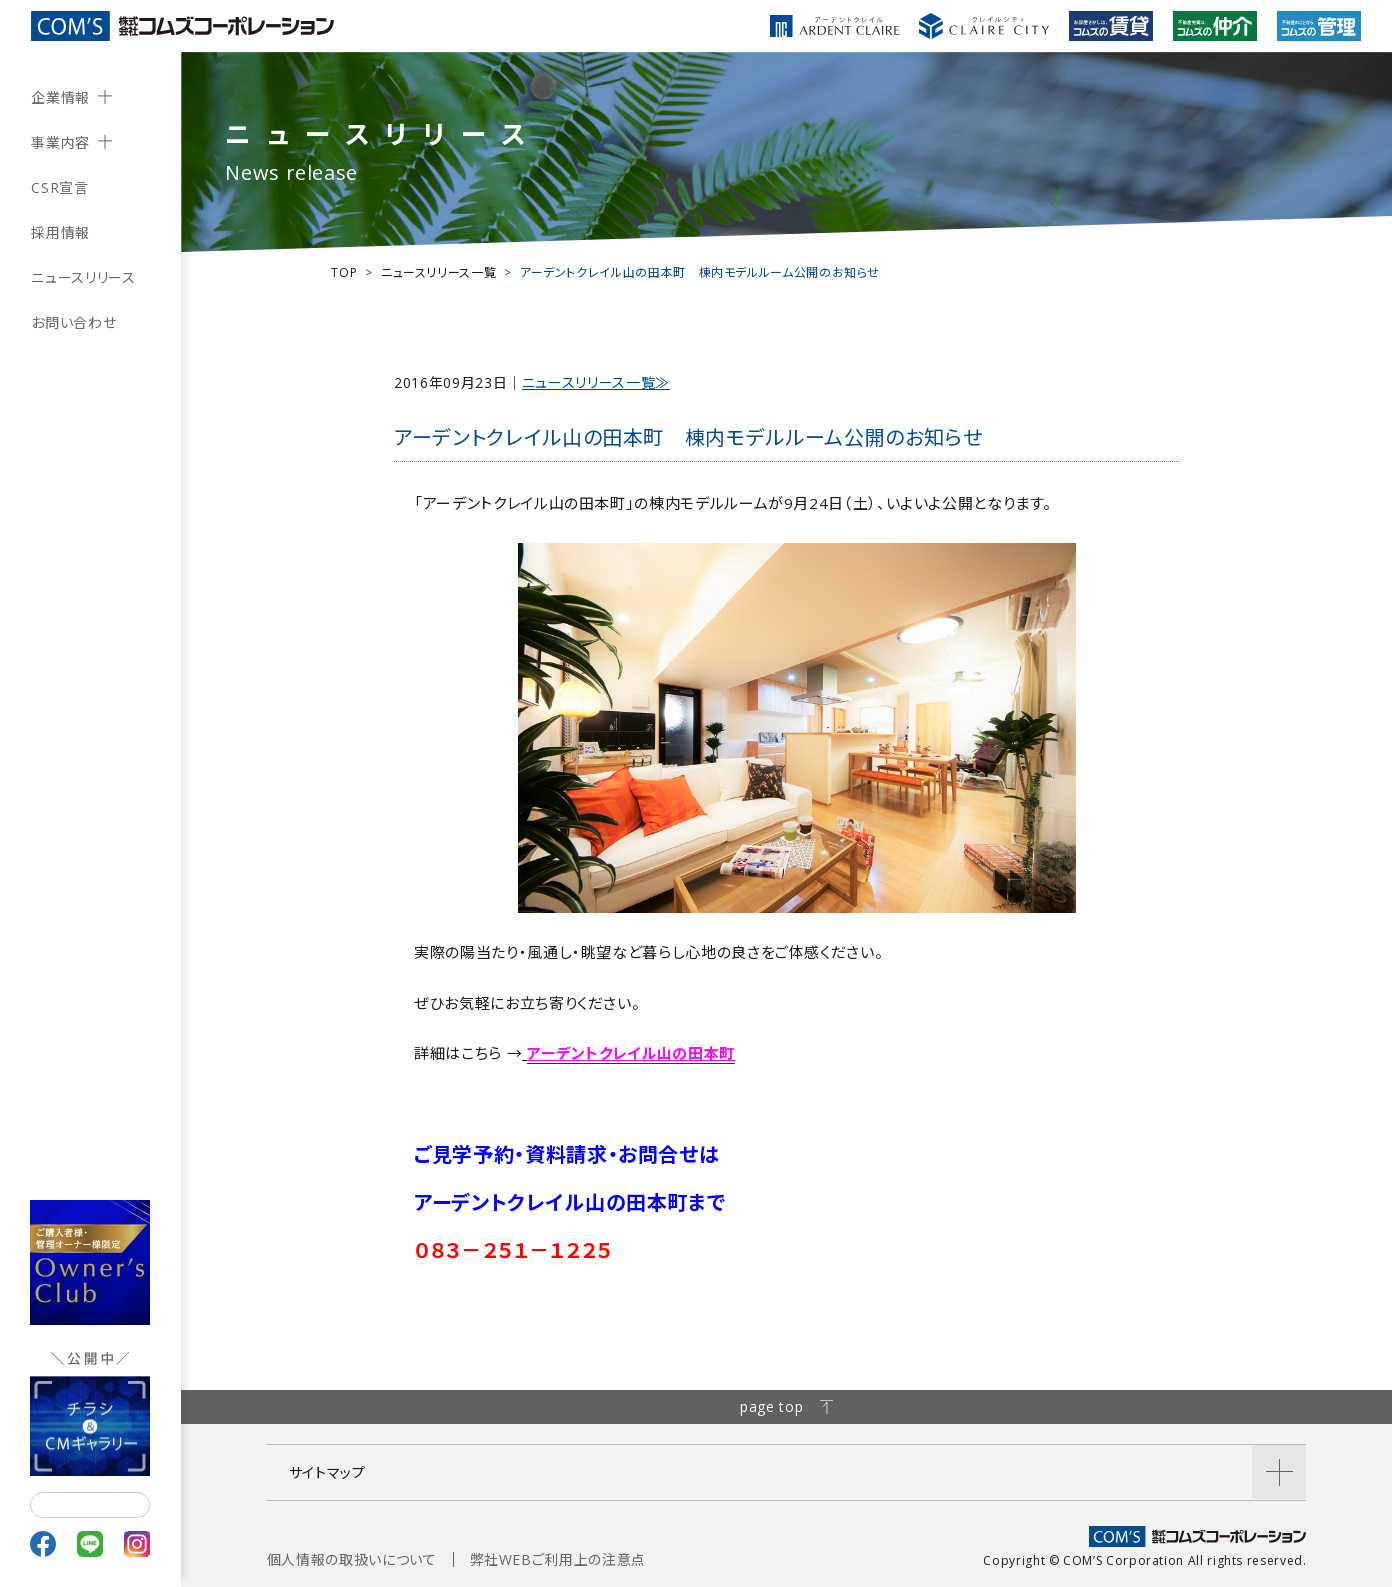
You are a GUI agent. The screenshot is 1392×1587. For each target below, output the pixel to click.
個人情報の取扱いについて (352, 1559)
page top (786, 1406)
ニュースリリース (83, 277)
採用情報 (60, 232)
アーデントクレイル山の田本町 (631, 1053)
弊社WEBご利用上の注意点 (558, 1559)
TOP (344, 272)
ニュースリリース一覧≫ (596, 382)
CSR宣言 (59, 187)
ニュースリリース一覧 (438, 272)
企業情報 (60, 97)
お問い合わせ (73, 322)
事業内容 (60, 142)
